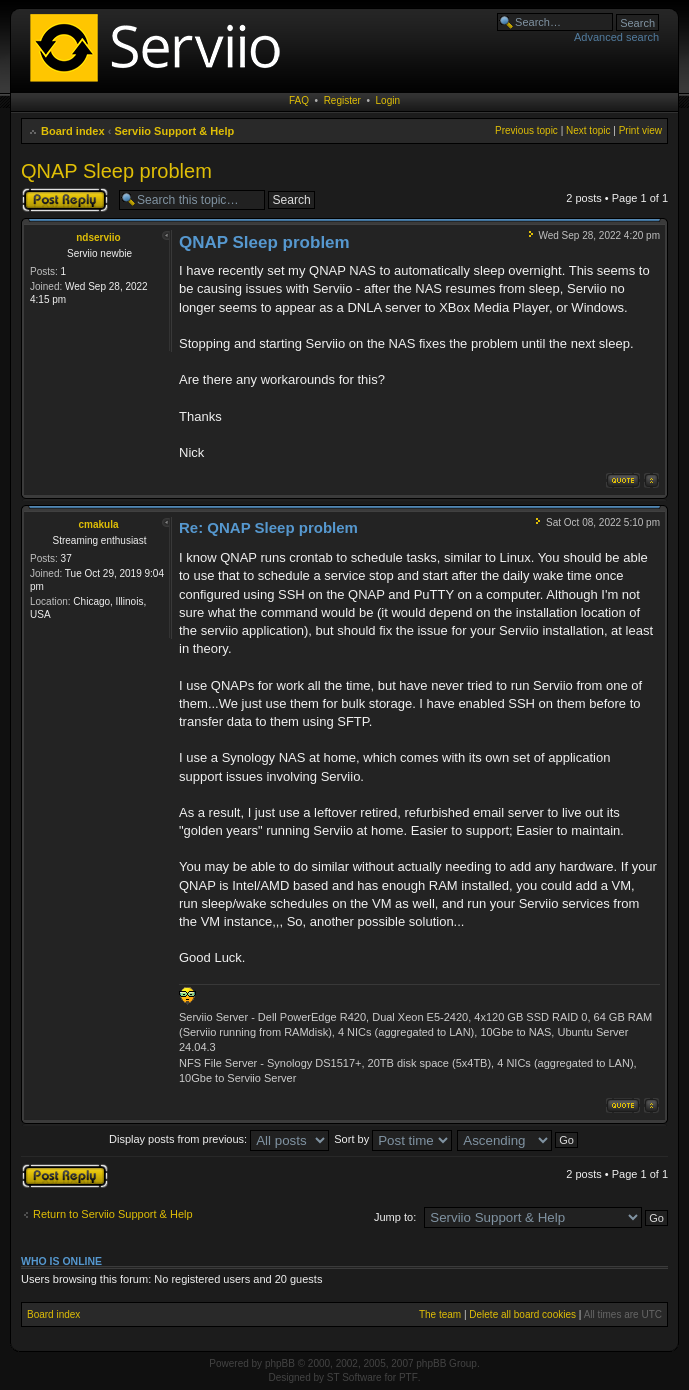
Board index (73, 131)
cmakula (98, 524)
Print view (640, 130)
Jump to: (395, 1217)
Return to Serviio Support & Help (113, 1214)
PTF (408, 1377)
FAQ (299, 100)
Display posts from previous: (219, 1139)
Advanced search (616, 37)
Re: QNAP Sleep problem (268, 527)
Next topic (588, 130)
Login (388, 100)
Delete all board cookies (522, 1314)
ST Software (354, 1377)
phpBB (280, 1363)
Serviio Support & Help (174, 131)
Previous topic (526, 130)
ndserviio (98, 237)
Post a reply (65, 200)
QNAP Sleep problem (116, 171)
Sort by (393, 1139)
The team (440, 1314)
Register (342, 100)
